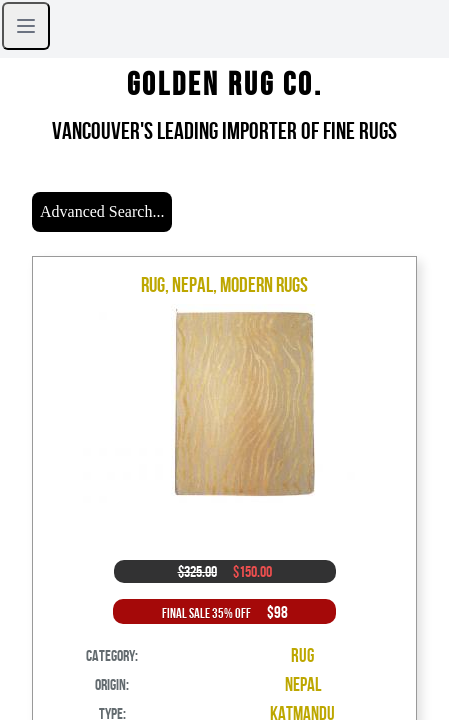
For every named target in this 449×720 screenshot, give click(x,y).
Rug (302, 655)
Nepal (303, 684)
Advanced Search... (102, 211)
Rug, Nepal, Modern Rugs (224, 284)
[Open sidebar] (26, 26)
